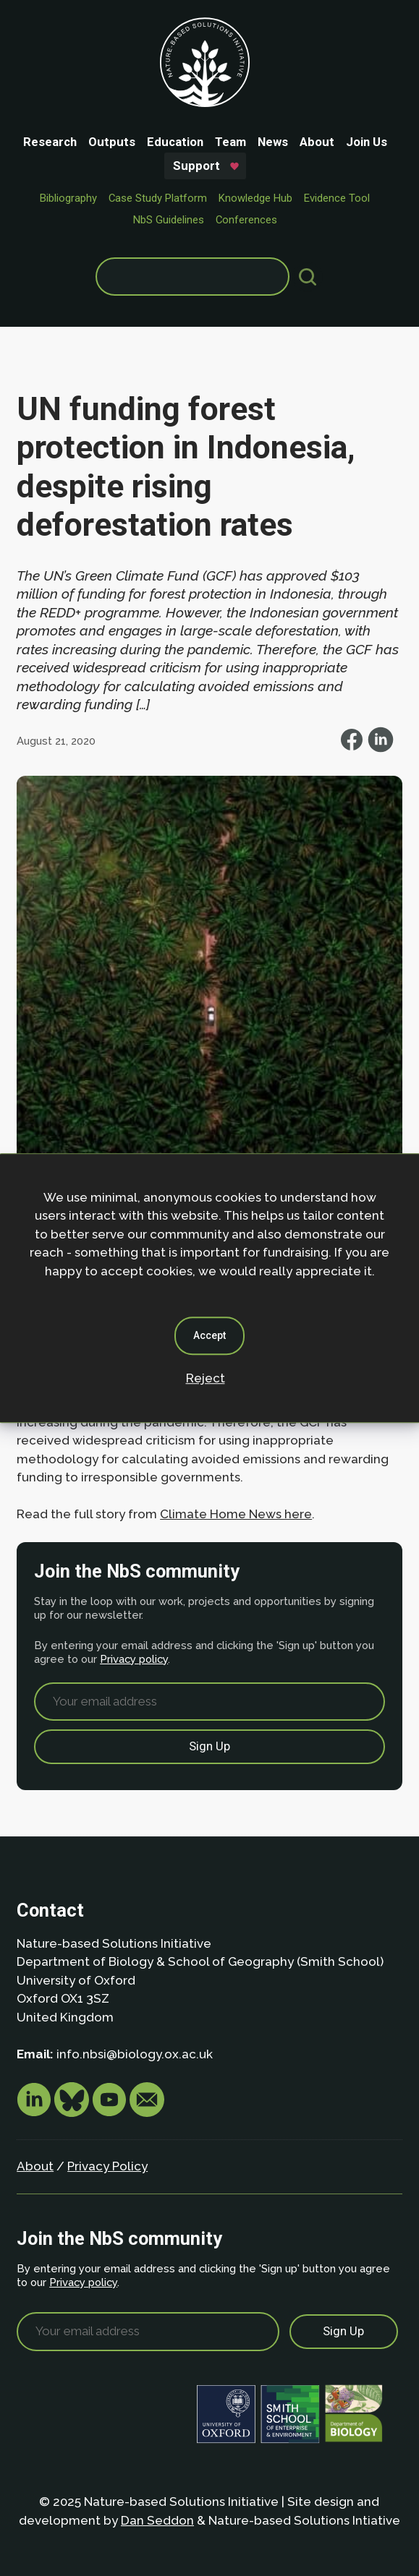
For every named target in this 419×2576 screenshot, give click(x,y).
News (273, 141)
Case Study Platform (158, 198)
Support (196, 165)
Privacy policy (134, 1659)
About (317, 141)
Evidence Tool (337, 198)
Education (175, 141)
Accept (209, 1335)
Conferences (246, 219)
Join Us (366, 141)
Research (50, 141)
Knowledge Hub (255, 198)
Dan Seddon (157, 2520)
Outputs (111, 141)
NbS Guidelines (168, 219)
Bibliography (68, 198)
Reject (205, 1378)
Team (230, 141)
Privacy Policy (107, 2166)
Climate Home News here (236, 1514)
